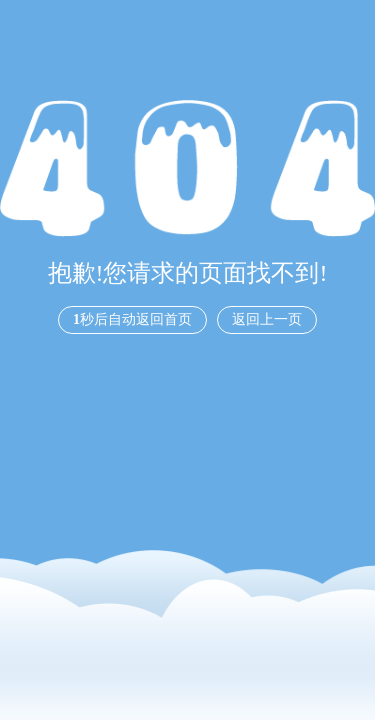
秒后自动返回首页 (132, 319)
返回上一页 (267, 319)
